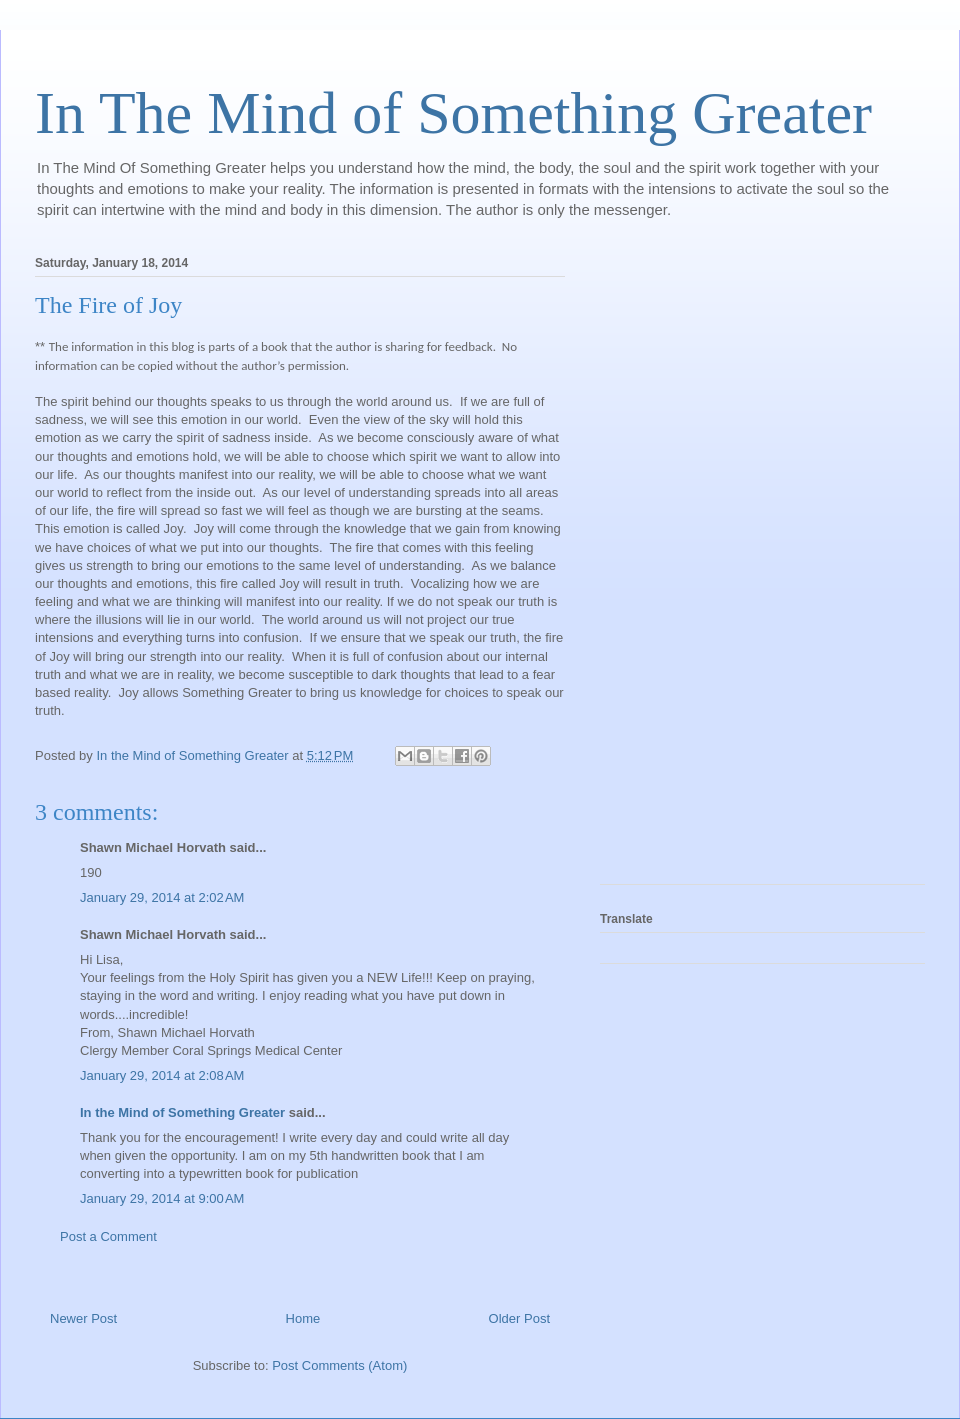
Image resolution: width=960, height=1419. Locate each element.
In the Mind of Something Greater (182, 1112)
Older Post (519, 1318)
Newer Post (83, 1318)
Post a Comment (108, 1236)
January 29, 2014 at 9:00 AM (162, 1198)
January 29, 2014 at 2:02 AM (162, 897)
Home (303, 1318)
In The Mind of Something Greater (453, 113)
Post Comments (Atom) (339, 1365)
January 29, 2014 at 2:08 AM (162, 1075)
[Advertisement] (680, 564)
